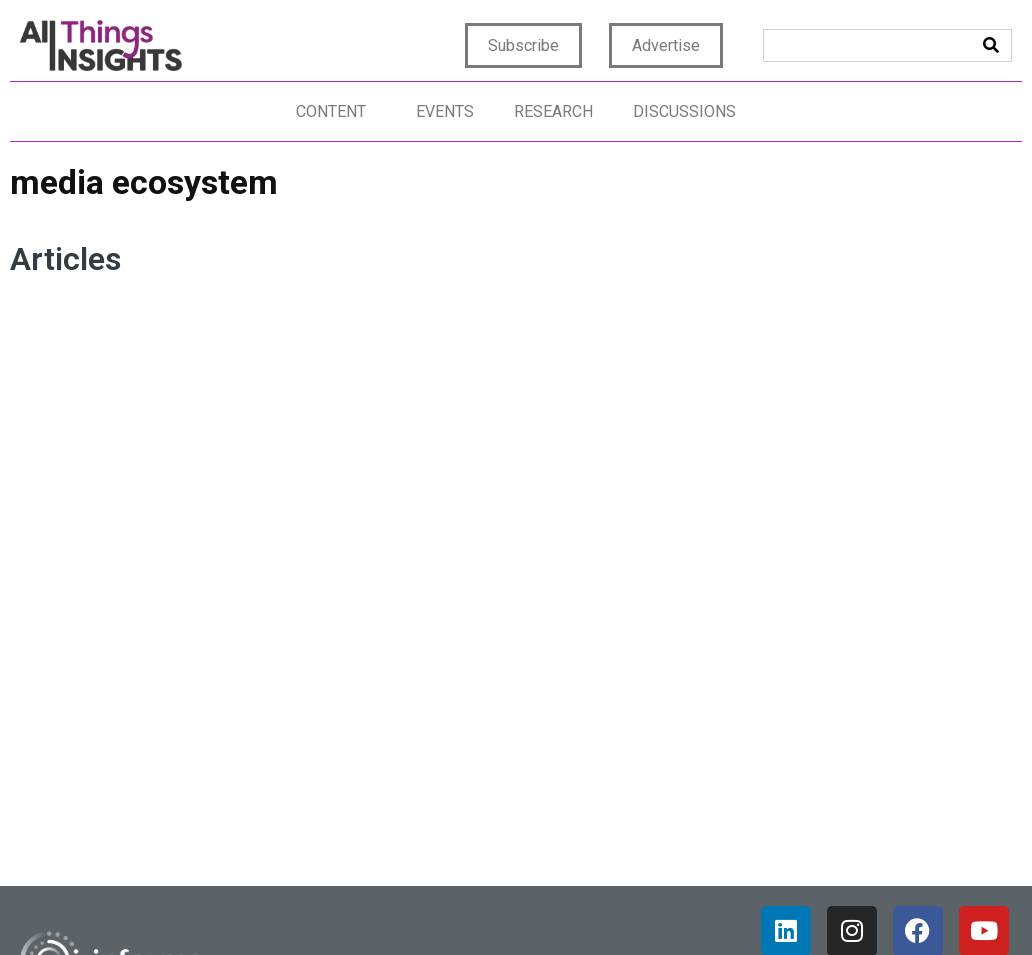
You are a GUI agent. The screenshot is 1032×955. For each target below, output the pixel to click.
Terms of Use (556, 906)
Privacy (471, 906)
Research (553, 111)
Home (412, 906)
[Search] (991, 45)
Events (445, 111)
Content (331, 111)
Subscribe (523, 45)
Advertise (666, 45)
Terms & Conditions (684, 906)
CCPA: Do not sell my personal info (887, 906)
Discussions (684, 111)
